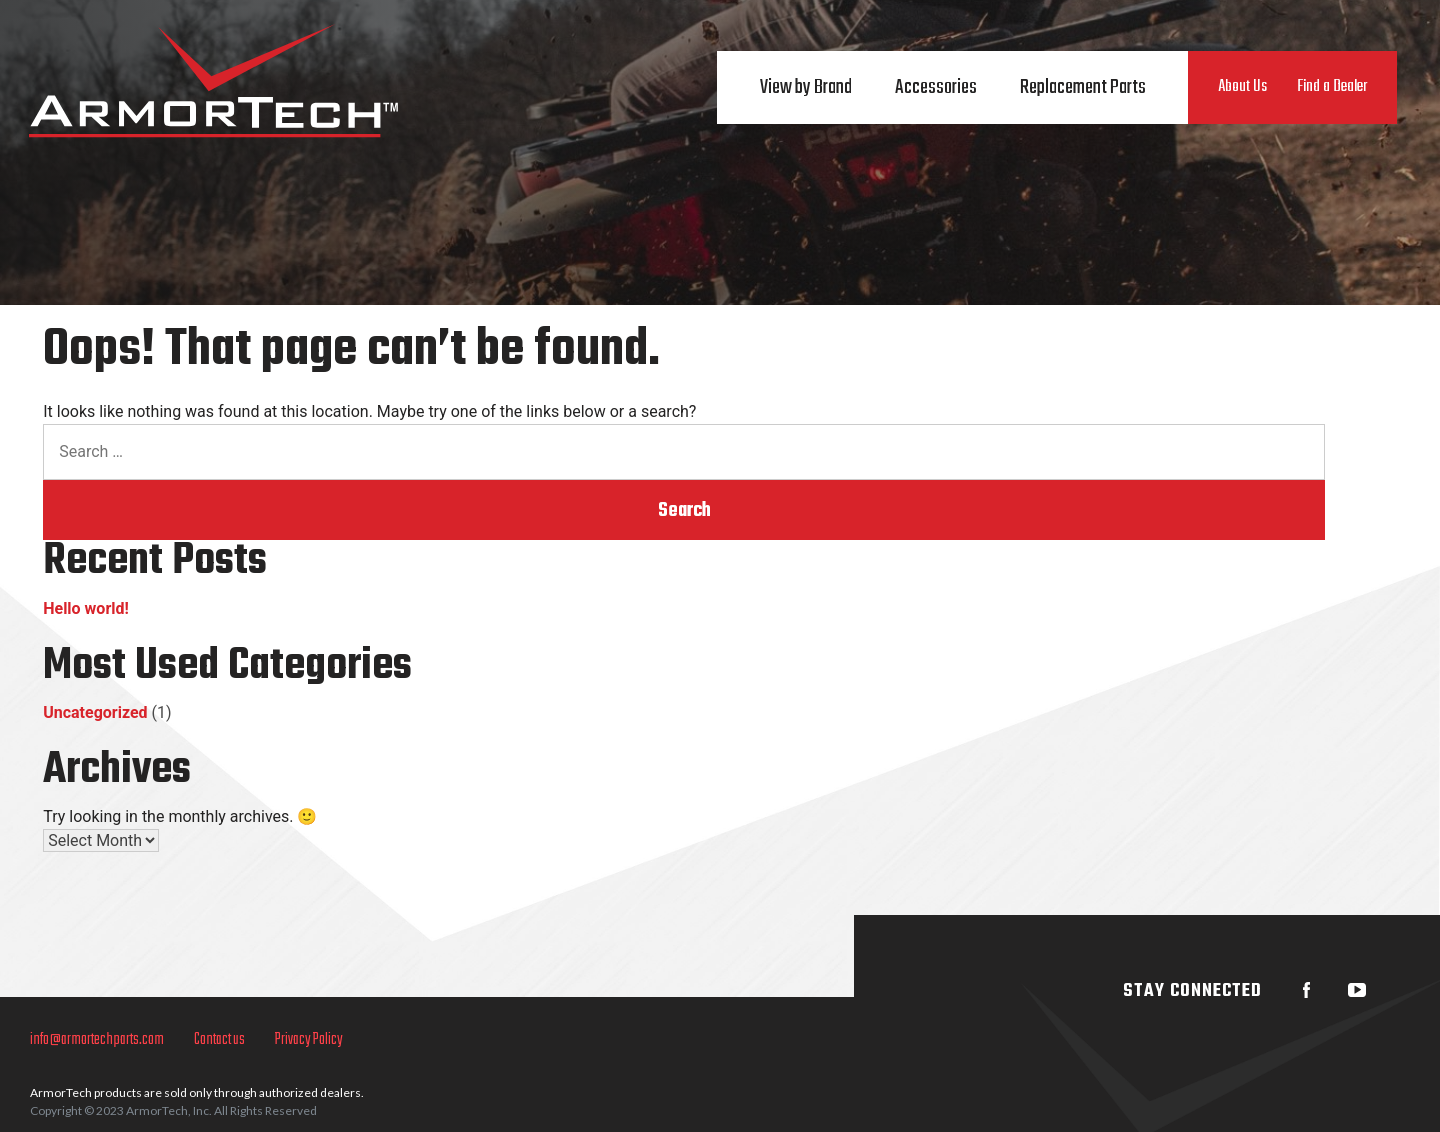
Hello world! (86, 608)
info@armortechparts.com (97, 1040)
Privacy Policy (309, 1040)
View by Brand (806, 87)
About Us (1242, 87)
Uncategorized (95, 712)
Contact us (219, 1040)
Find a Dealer (1332, 87)
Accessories (936, 87)
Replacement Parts (1083, 87)
